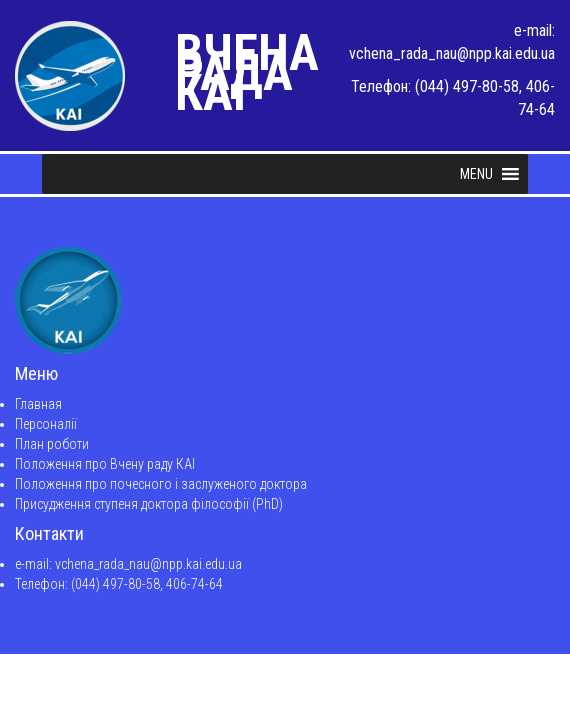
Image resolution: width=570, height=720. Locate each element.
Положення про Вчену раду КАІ (105, 464)
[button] (476, 174)
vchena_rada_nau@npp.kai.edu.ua (452, 53)
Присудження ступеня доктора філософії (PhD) (149, 504)
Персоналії (46, 424)
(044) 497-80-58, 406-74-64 (147, 584)
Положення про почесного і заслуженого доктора (161, 484)
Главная (38, 404)
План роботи (52, 444)
